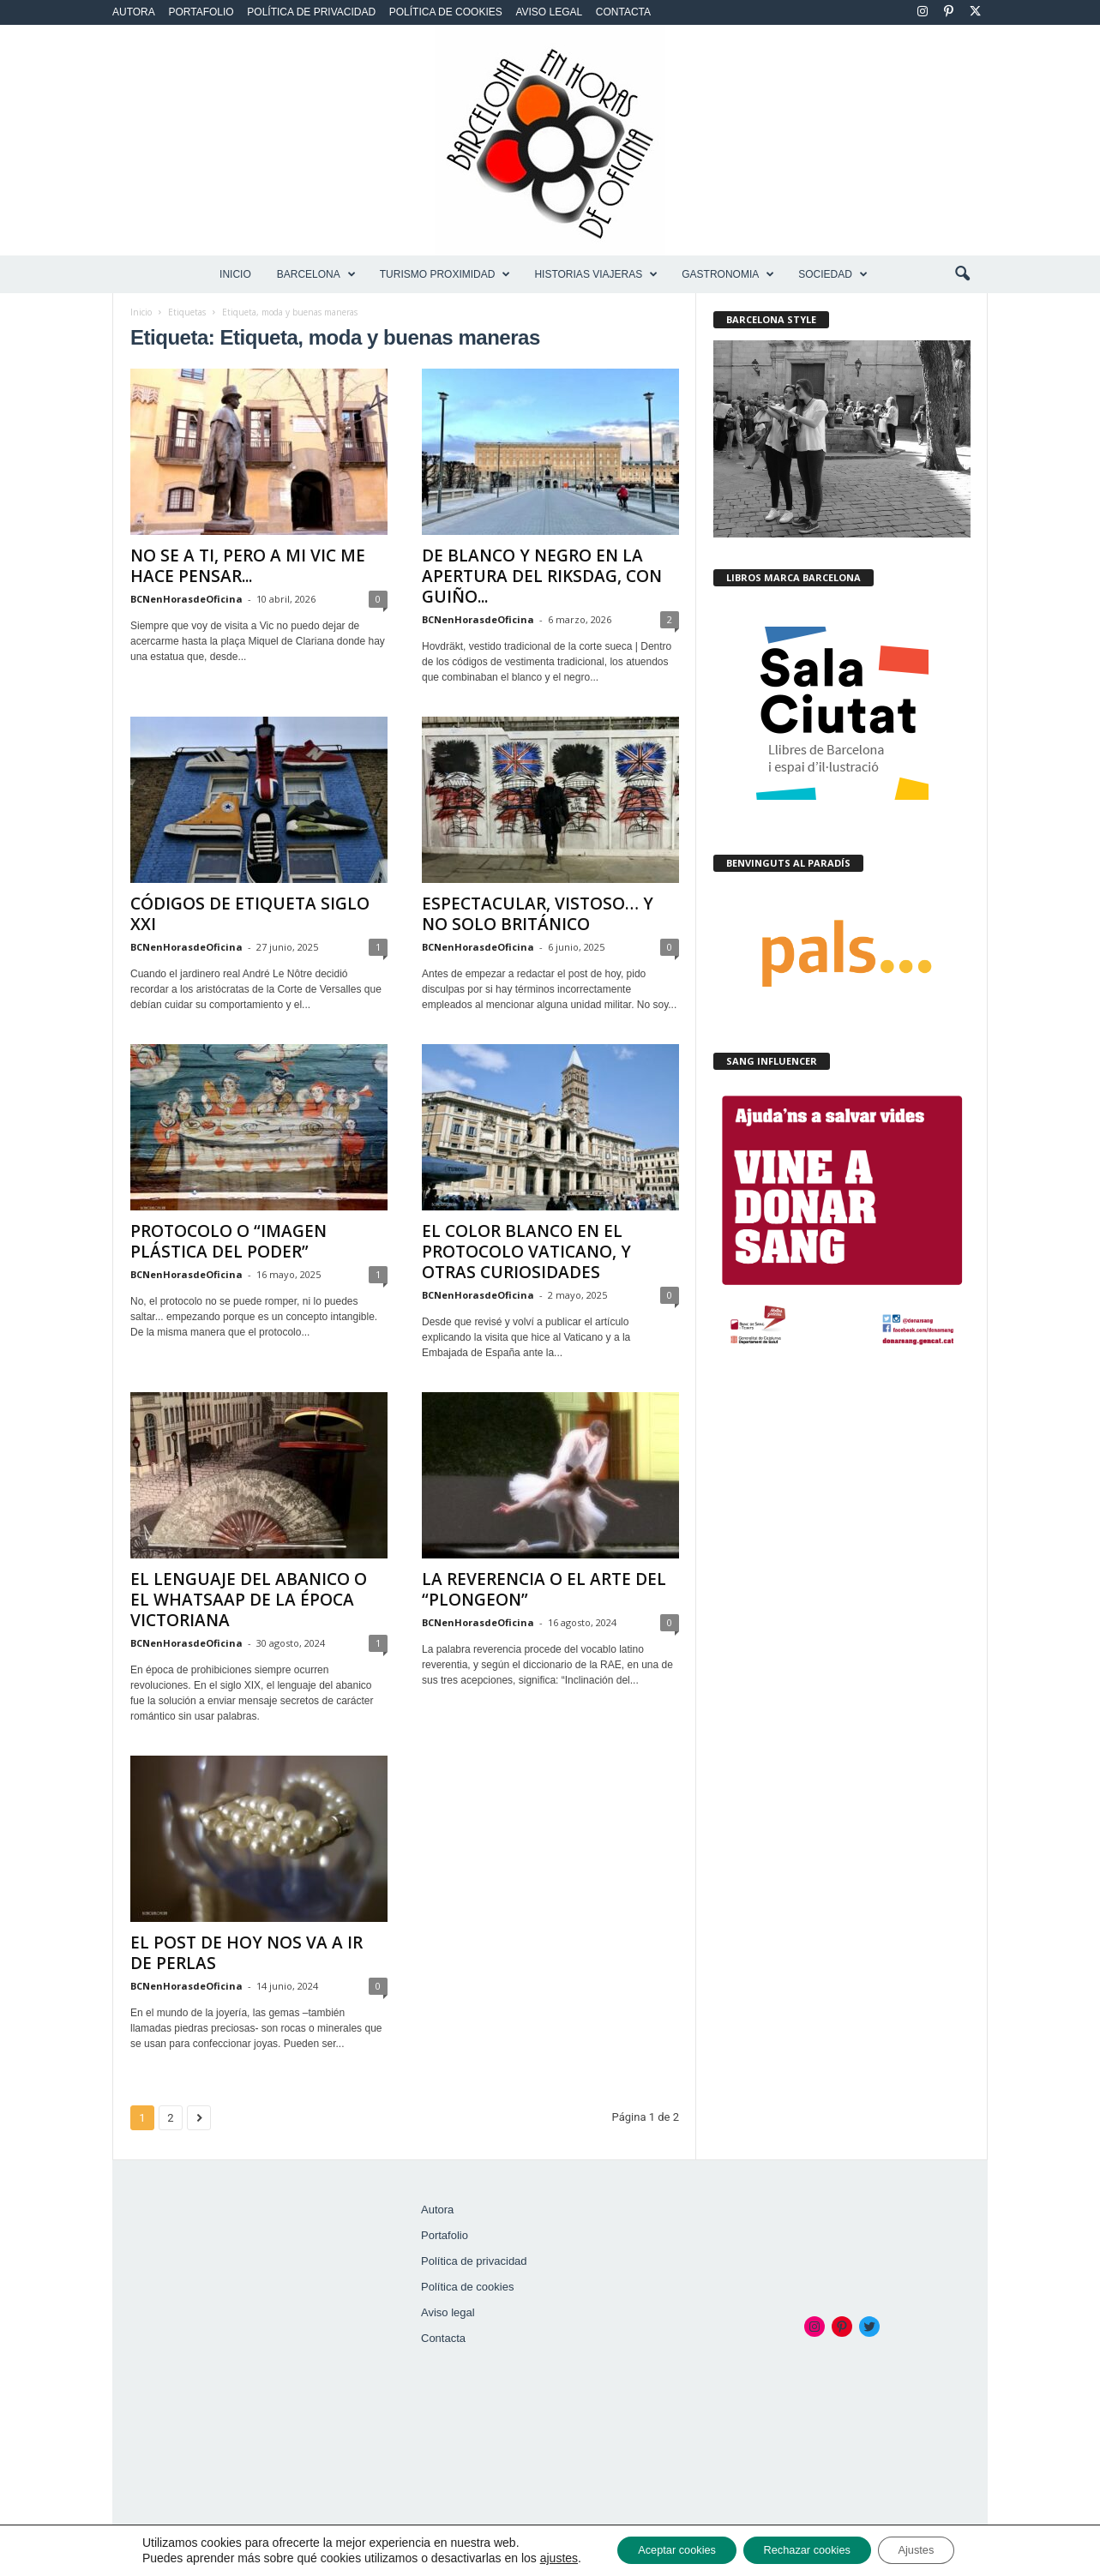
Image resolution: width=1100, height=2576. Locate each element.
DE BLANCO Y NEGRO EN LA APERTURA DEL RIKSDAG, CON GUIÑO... (542, 576)
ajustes (533, 2557)
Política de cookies (445, 12)
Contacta (623, 12)
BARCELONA (316, 274)
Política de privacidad (311, 12)
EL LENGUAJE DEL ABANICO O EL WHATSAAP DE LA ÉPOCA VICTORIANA (248, 1599)
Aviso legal (548, 12)
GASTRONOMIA (728, 274)
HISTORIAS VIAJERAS (596, 274)
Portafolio (200, 12)
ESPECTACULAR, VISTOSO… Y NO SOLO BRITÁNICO (537, 913)
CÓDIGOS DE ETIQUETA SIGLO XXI (250, 913)
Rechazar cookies (809, 2549)
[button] (962, 274)
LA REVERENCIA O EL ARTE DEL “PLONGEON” (544, 1589)
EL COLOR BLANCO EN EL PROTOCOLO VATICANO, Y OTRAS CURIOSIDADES (526, 1251)
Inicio (235, 274)
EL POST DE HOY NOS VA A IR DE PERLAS (246, 1952)
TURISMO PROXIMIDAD (445, 274)
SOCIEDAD (833, 274)
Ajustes (934, 2549)
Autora (133, 12)
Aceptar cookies (660, 2549)
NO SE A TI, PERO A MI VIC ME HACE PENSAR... (247, 565)
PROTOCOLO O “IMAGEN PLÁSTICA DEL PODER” (228, 1241)
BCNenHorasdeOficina (186, 598)
